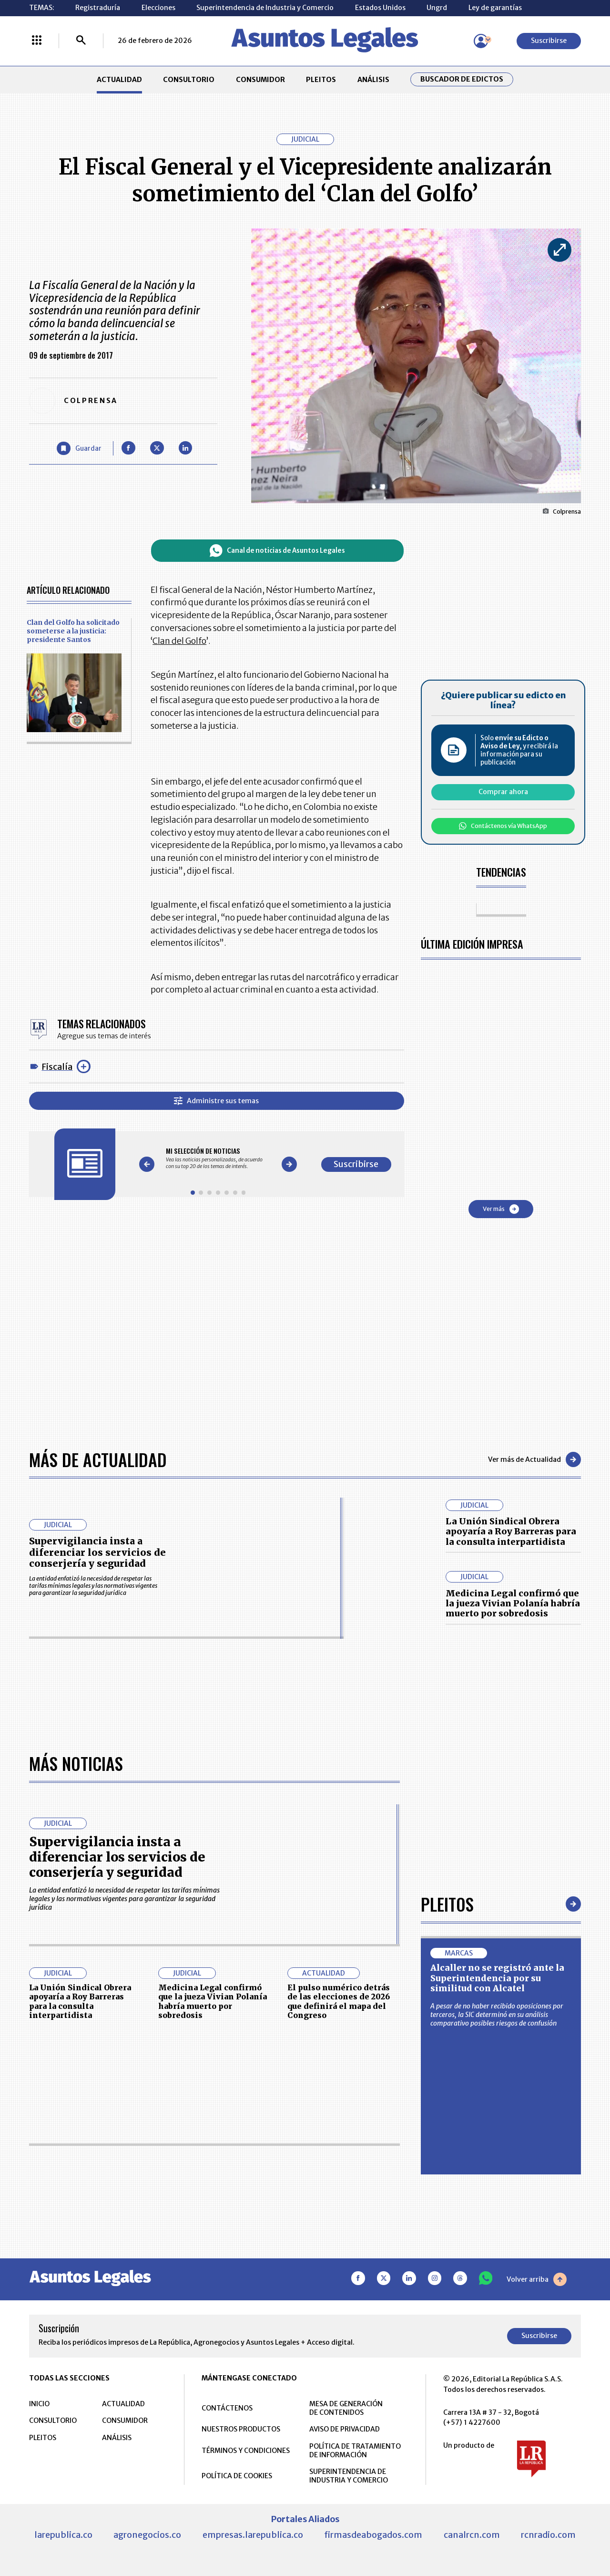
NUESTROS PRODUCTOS (241, 2429)
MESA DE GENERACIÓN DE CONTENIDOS (346, 2408)
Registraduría (97, 7)
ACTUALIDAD (119, 79)
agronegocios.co (147, 2534)
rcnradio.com (548, 2534)
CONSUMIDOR (260, 79)
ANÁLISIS (373, 79)
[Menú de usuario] (480, 41)
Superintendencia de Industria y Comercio (265, 7)
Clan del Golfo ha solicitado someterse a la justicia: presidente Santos (73, 631)
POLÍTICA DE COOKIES (237, 2476)
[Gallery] (218, 1158)
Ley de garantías (495, 7)
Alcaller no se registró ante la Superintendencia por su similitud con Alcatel (497, 1978)
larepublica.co (63, 2534)
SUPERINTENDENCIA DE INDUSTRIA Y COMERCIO (348, 2475)
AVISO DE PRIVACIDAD (344, 2429)
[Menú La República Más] (36, 41)
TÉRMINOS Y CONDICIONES (246, 2450)
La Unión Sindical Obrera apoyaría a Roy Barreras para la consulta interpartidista (511, 1531)
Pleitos (447, 1903)
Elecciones (158, 7)
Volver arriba (537, 2279)
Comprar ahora (503, 791)
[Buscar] (81, 41)
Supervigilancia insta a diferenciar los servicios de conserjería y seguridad (97, 1552)
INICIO (39, 2404)
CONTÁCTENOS (227, 2408)
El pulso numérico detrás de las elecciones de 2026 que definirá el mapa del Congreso (338, 2001)
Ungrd (437, 7)
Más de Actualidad (98, 1459)
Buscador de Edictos (461, 79)
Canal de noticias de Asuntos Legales (277, 550)
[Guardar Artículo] (79, 448)
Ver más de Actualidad (534, 1459)
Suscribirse (549, 40)
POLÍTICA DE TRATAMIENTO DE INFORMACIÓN (355, 2450)
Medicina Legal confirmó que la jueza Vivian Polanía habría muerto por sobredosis (513, 1603)
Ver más (501, 1209)
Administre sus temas (216, 1101)
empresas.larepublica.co (253, 2534)
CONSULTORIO (188, 79)
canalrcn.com (472, 2534)
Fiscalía (56, 1066)
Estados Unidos (380, 7)
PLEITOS (321, 79)
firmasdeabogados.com (373, 2534)
